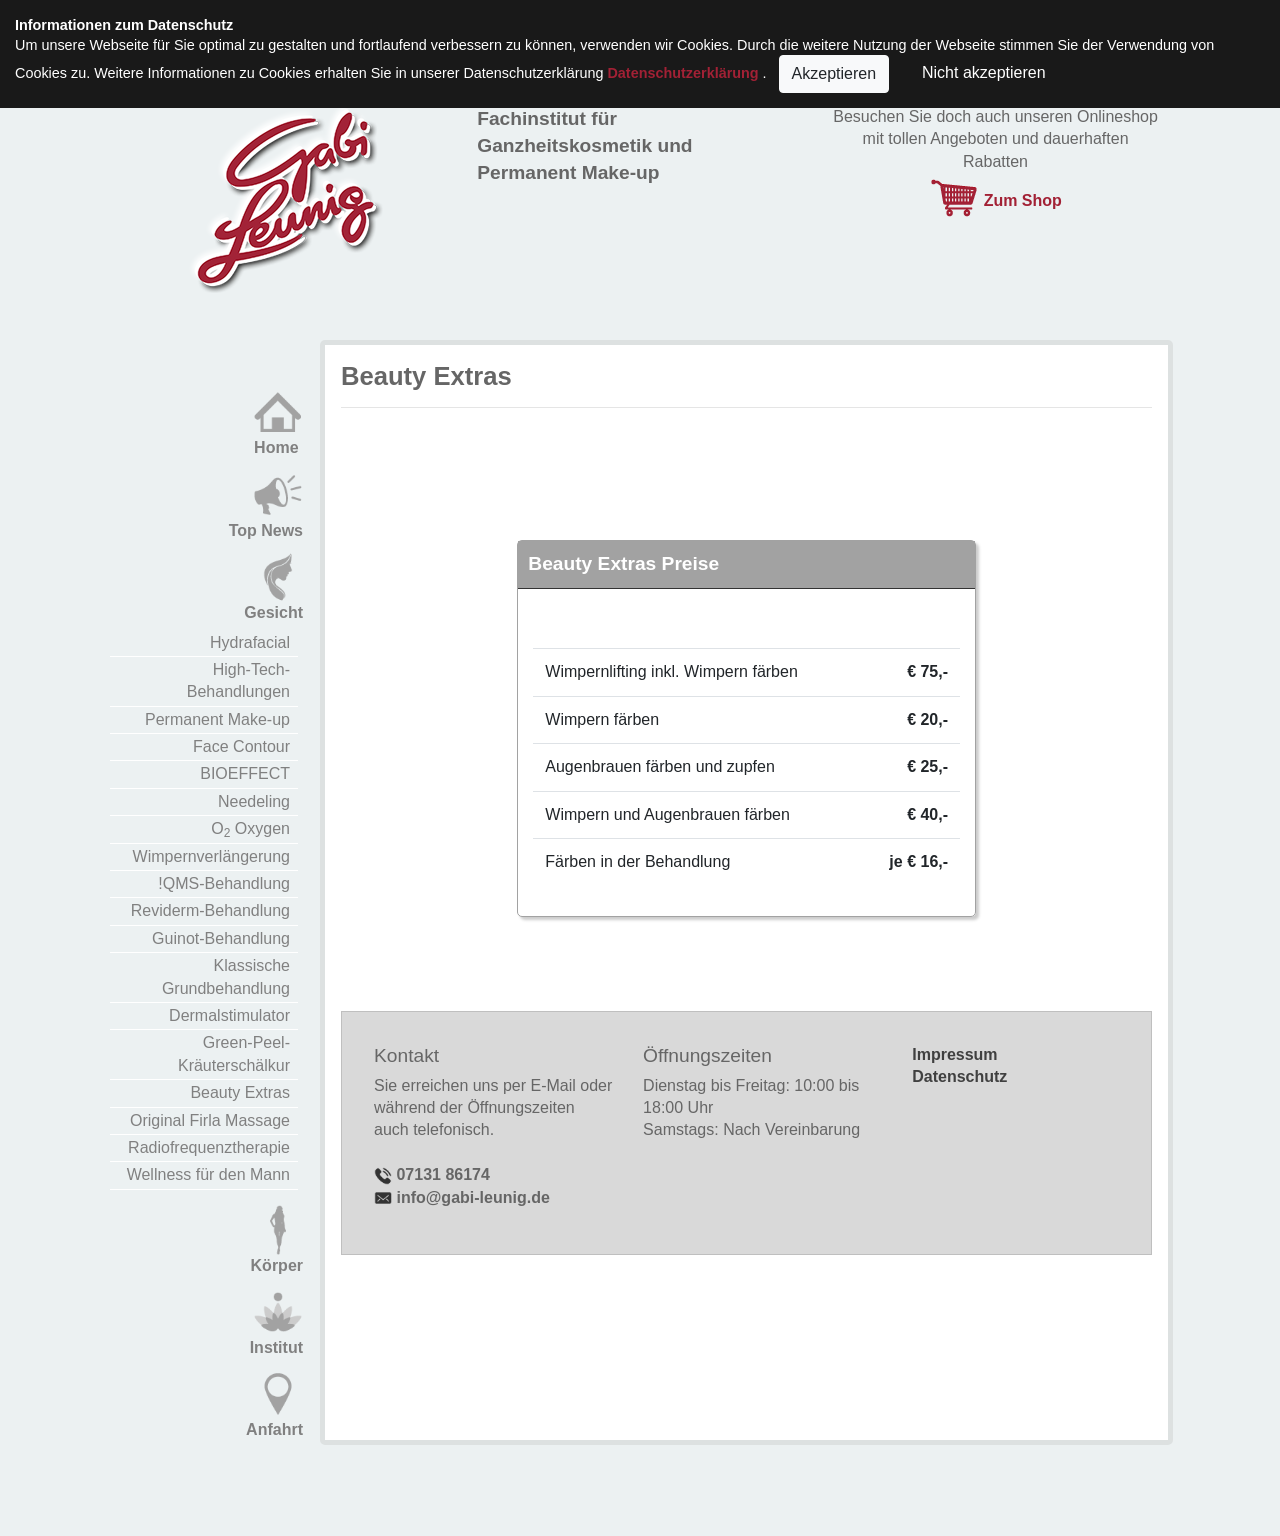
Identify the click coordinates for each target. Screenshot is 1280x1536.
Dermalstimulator (229, 1015)
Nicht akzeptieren (979, 72)
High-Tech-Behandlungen (238, 680)
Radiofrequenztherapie (209, 1147)
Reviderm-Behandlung (210, 910)
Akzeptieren (834, 73)
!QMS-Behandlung (224, 883)
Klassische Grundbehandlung (226, 976)
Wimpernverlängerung (211, 856)
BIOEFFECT (245, 773)
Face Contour (241, 746)
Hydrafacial (250, 642)
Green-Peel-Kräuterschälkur (234, 1053)
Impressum (954, 1054)
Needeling (254, 801)
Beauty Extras (240, 1092)
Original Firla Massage (210, 1120)
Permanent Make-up (217, 719)
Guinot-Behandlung (221, 938)
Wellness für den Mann (208, 1174)
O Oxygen (250, 830)
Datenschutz (959, 1076)
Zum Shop (995, 200)
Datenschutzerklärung (682, 73)
